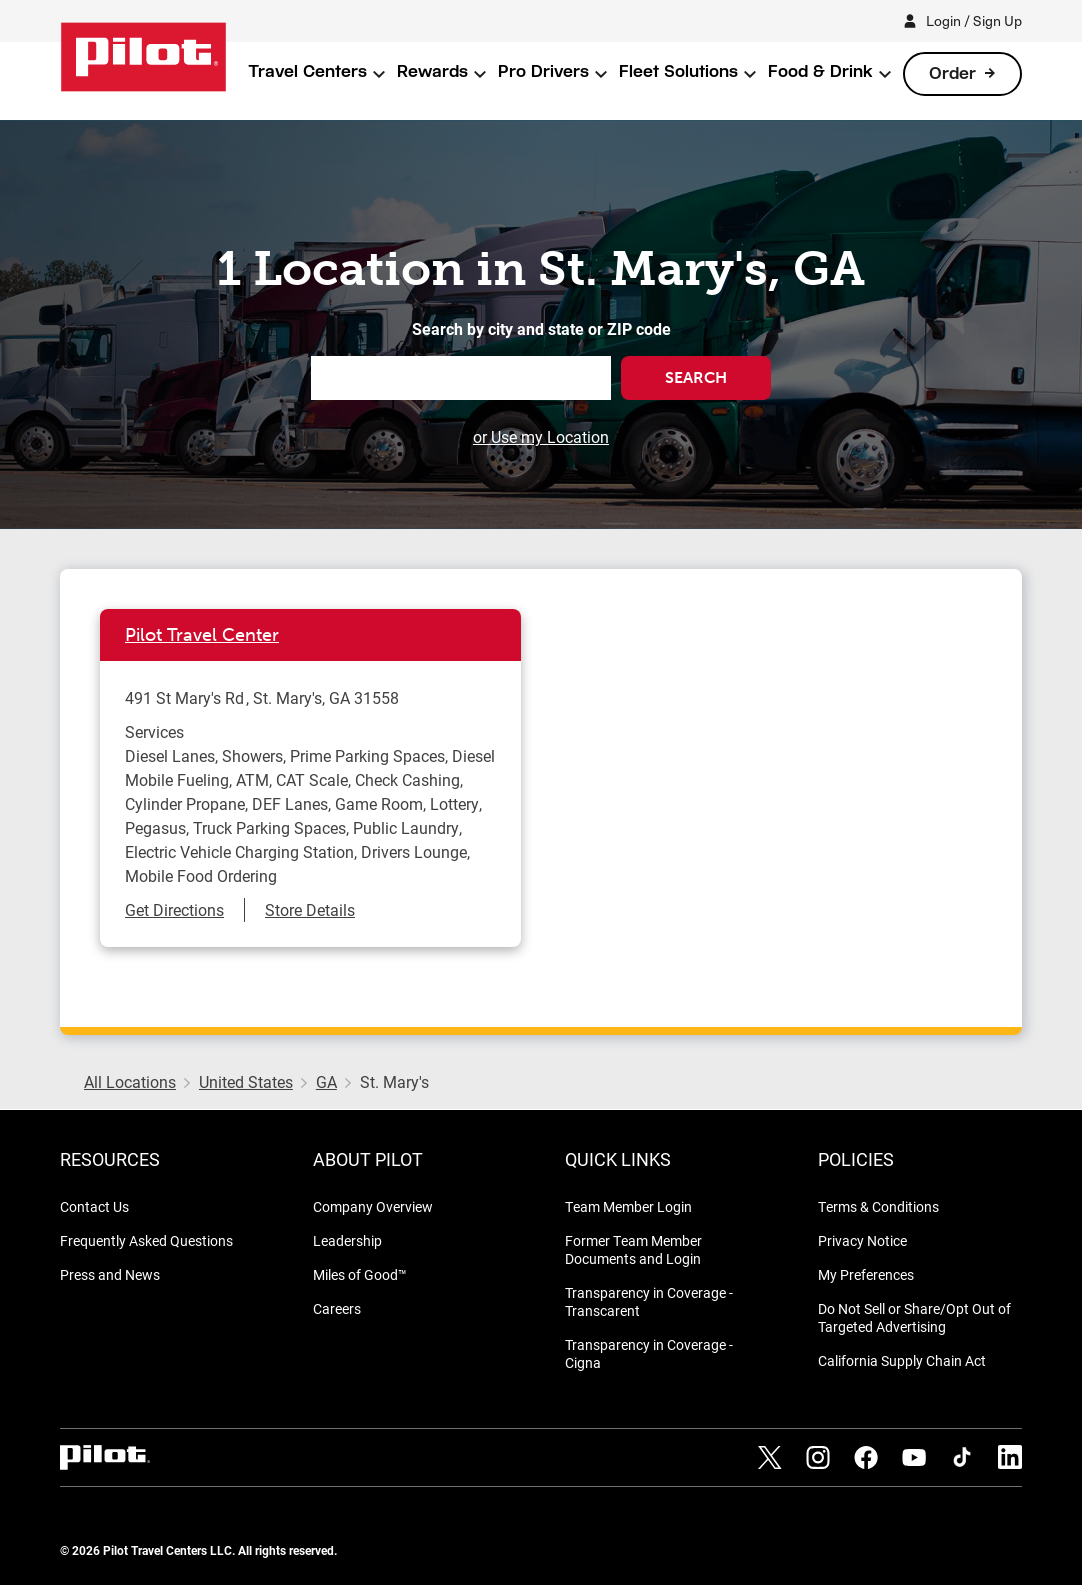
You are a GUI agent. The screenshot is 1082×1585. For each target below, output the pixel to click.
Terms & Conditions (878, 1206)
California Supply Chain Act (902, 1360)
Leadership (347, 1240)
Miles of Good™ (360, 1274)
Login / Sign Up (974, 20)
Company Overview (373, 1206)
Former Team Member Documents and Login (633, 1249)
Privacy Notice (862, 1240)
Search (696, 377)
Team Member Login (628, 1206)
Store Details (310, 909)
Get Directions (174, 909)
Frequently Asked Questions (146, 1240)
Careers (337, 1308)
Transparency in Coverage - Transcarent (649, 1301)
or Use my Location (541, 436)
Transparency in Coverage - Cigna (649, 1353)
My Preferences (866, 1274)
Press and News (110, 1274)
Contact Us (94, 1206)
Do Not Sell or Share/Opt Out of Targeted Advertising (914, 1317)
